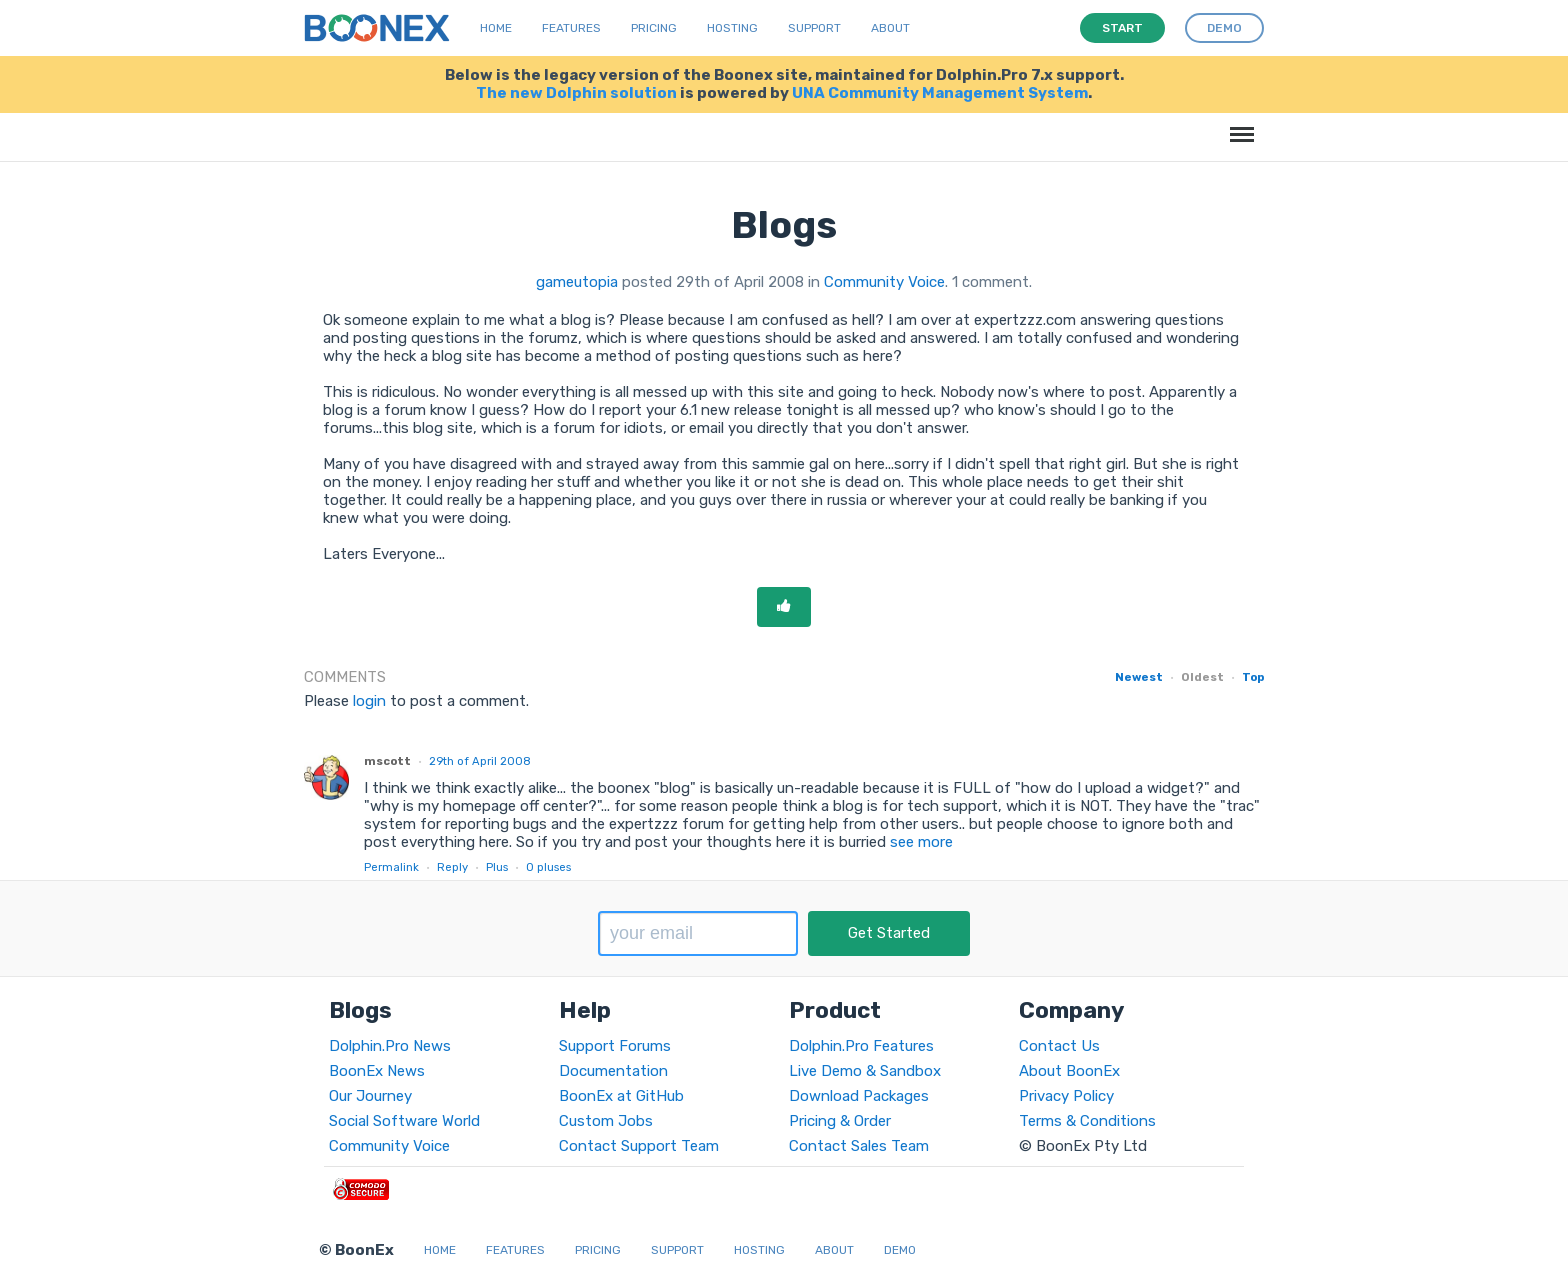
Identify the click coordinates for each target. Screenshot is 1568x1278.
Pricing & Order (840, 1121)
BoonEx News (377, 1071)
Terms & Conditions (1087, 1121)
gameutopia (577, 282)
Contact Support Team (639, 1146)
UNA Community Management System (940, 93)
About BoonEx (1069, 1071)
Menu (1238, 124)
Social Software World (404, 1121)
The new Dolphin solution (576, 93)
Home (496, 28)
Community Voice (884, 282)
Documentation (613, 1071)
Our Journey (370, 1096)
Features (571, 28)
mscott (387, 761)
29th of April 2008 (480, 761)
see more (919, 842)
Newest (1139, 677)
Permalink (391, 867)
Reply (452, 867)
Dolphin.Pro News (390, 1046)
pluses (548, 867)
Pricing (654, 28)
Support (814, 28)
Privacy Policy (1066, 1096)
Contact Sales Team (859, 1146)
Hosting (732, 28)
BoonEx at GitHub (621, 1096)
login (369, 701)
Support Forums (615, 1046)
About (890, 28)
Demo (900, 1250)
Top (1253, 677)
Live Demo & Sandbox (865, 1071)
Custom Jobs (606, 1121)
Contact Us (1059, 1046)
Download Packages (859, 1096)
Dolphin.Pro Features (861, 1046)
